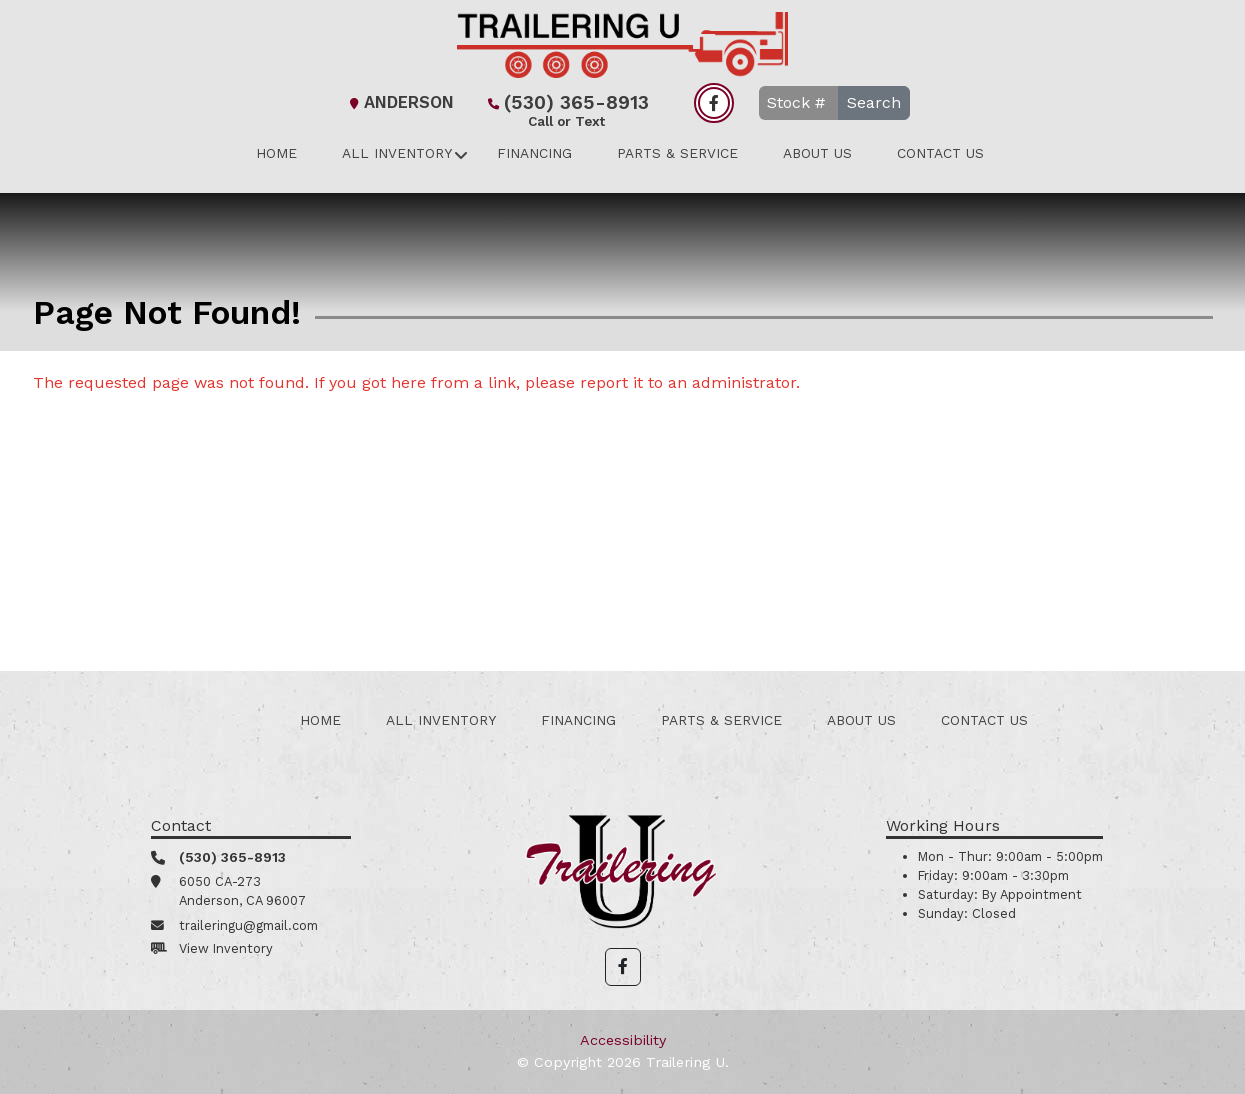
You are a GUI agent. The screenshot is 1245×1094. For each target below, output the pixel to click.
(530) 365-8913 (566, 104)
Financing (534, 153)
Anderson (399, 102)
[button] (623, 967)
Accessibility (623, 1040)
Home (276, 153)
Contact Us (940, 153)
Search (874, 102)
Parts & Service (677, 153)
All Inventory (397, 153)
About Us (817, 153)
